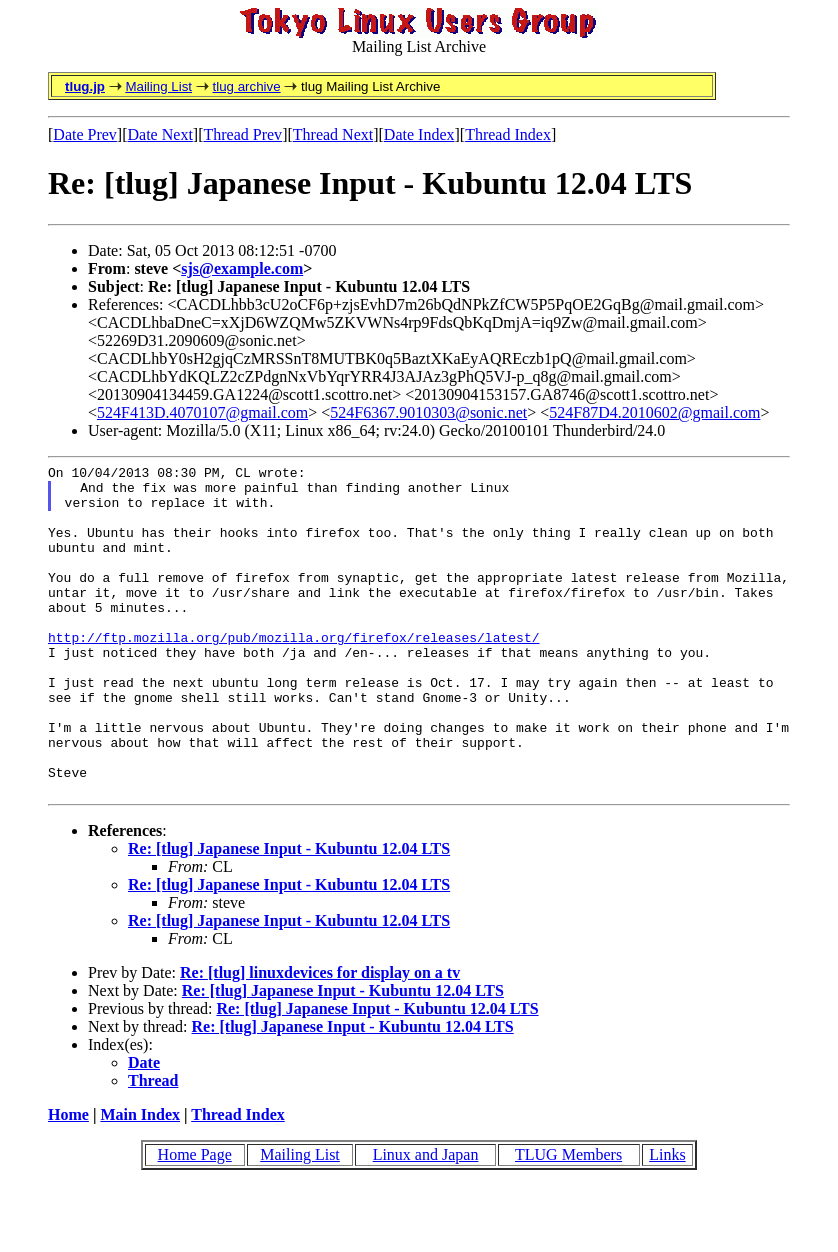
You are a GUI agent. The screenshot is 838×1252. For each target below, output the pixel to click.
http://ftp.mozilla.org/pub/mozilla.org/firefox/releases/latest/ (293, 673)
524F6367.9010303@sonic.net (428, 412)
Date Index (419, 134)
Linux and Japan (426, 1220)
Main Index (140, 1180)
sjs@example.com (242, 268)
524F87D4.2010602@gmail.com (654, 412)
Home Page (195, 1220)
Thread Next (333, 134)
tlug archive (246, 86)
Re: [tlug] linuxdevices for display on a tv (320, 1038)
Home (68, 1180)
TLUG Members (568, 1220)
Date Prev (85, 134)
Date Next (160, 134)
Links (667, 1220)
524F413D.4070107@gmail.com (202, 412)
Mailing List (158, 86)
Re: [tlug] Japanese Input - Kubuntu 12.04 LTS (289, 914)
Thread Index (508, 134)
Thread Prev (242, 134)
